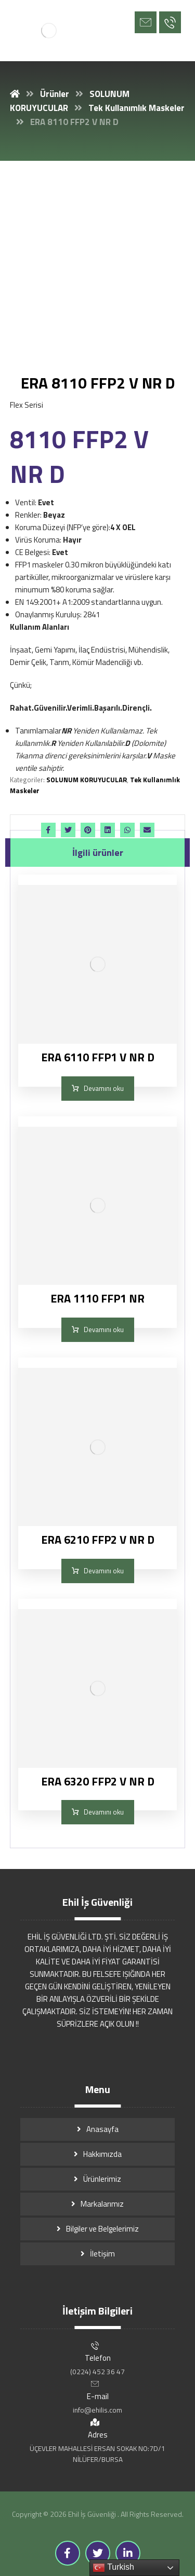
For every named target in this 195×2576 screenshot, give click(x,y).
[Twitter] (97, 2553)
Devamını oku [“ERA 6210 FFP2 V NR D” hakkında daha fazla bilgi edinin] (104, 1571)
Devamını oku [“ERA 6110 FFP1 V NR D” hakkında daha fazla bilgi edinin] (104, 1088)
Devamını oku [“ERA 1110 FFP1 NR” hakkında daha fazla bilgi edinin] (104, 1329)
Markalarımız (102, 2204)
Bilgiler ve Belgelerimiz (102, 2229)
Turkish (113, 2567)
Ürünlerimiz (102, 2179)
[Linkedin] (127, 2553)
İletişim (102, 2254)
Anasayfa (102, 2129)
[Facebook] (67, 2553)
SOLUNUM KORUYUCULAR (86, 779)
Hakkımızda (102, 2154)
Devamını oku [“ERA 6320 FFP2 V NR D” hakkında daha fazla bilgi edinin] (104, 1812)
